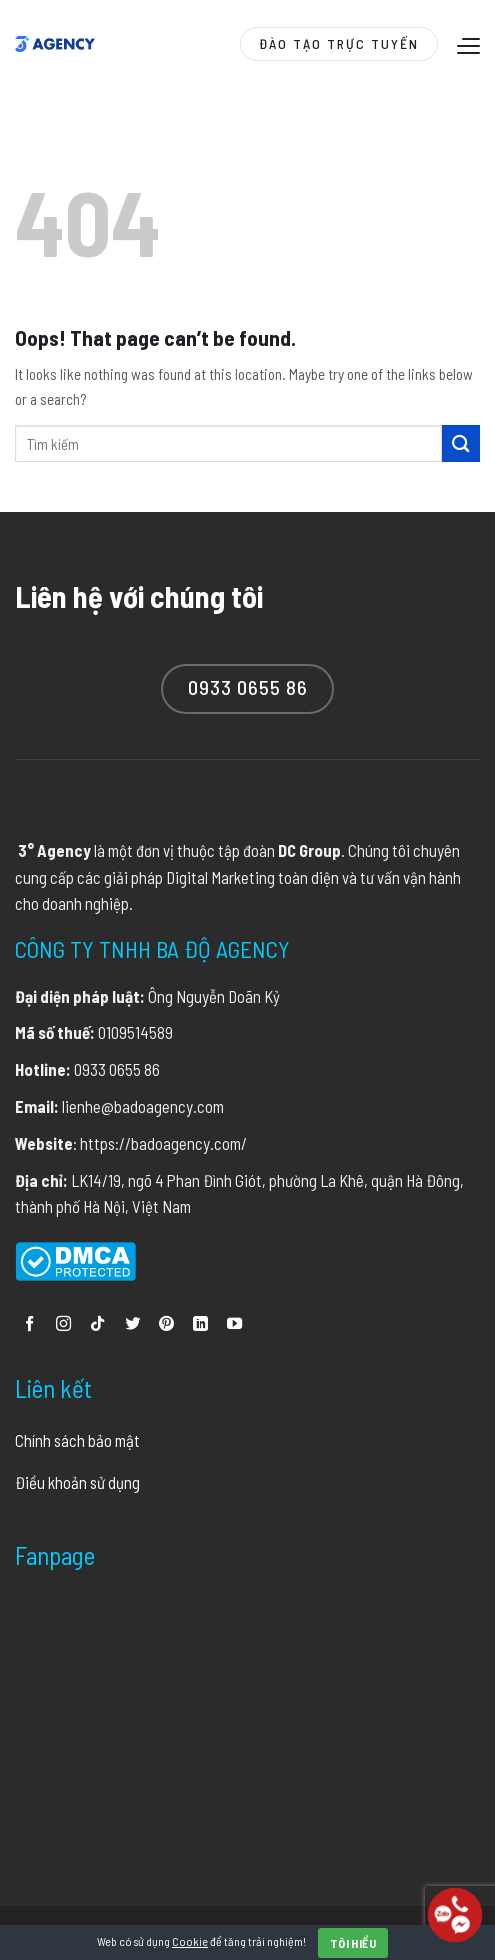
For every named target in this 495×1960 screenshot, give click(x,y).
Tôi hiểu (353, 1943)
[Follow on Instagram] (63, 1324)
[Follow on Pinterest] (166, 1324)
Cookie (190, 1941)
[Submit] (461, 443)
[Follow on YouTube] (234, 1324)
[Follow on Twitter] (132, 1324)
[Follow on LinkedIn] (200, 1324)
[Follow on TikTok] (97, 1324)
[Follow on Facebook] (29, 1324)
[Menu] (466, 45)
